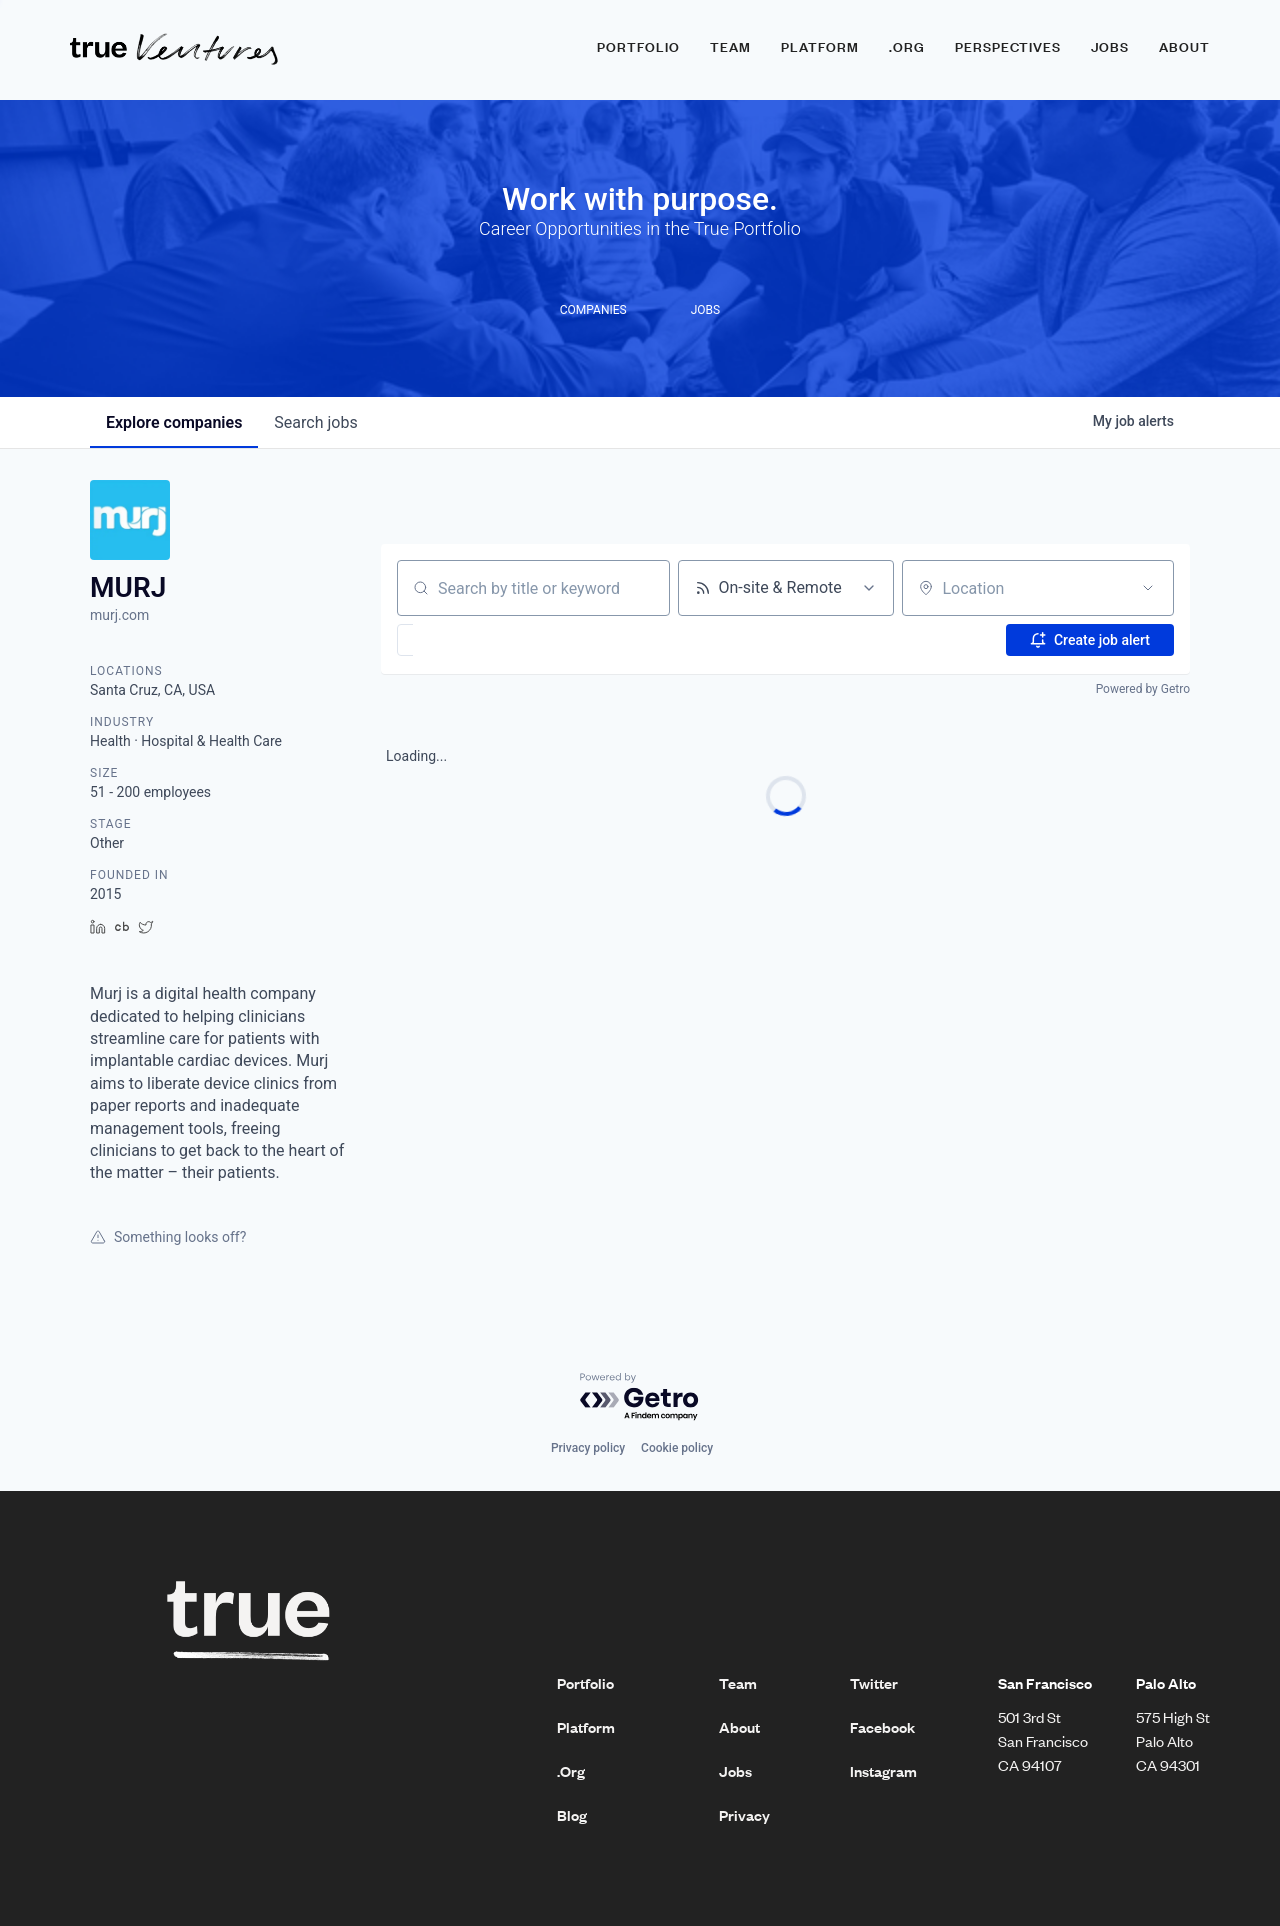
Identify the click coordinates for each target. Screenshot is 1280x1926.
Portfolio (638, 47)
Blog (572, 1815)
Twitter (874, 1683)
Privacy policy (588, 1448)
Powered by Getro (1143, 689)
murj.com (119, 615)
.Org (571, 1771)
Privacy (744, 1815)
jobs (315, 422)
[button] (463, 640)
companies (174, 422)
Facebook (882, 1727)
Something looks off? (168, 1237)
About (1184, 47)
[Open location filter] (1148, 588)
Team (730, 47)
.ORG (907, 47)
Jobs (1110, 47)
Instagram (883, 1771)
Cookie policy (677, 1448)
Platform (820, 47)
